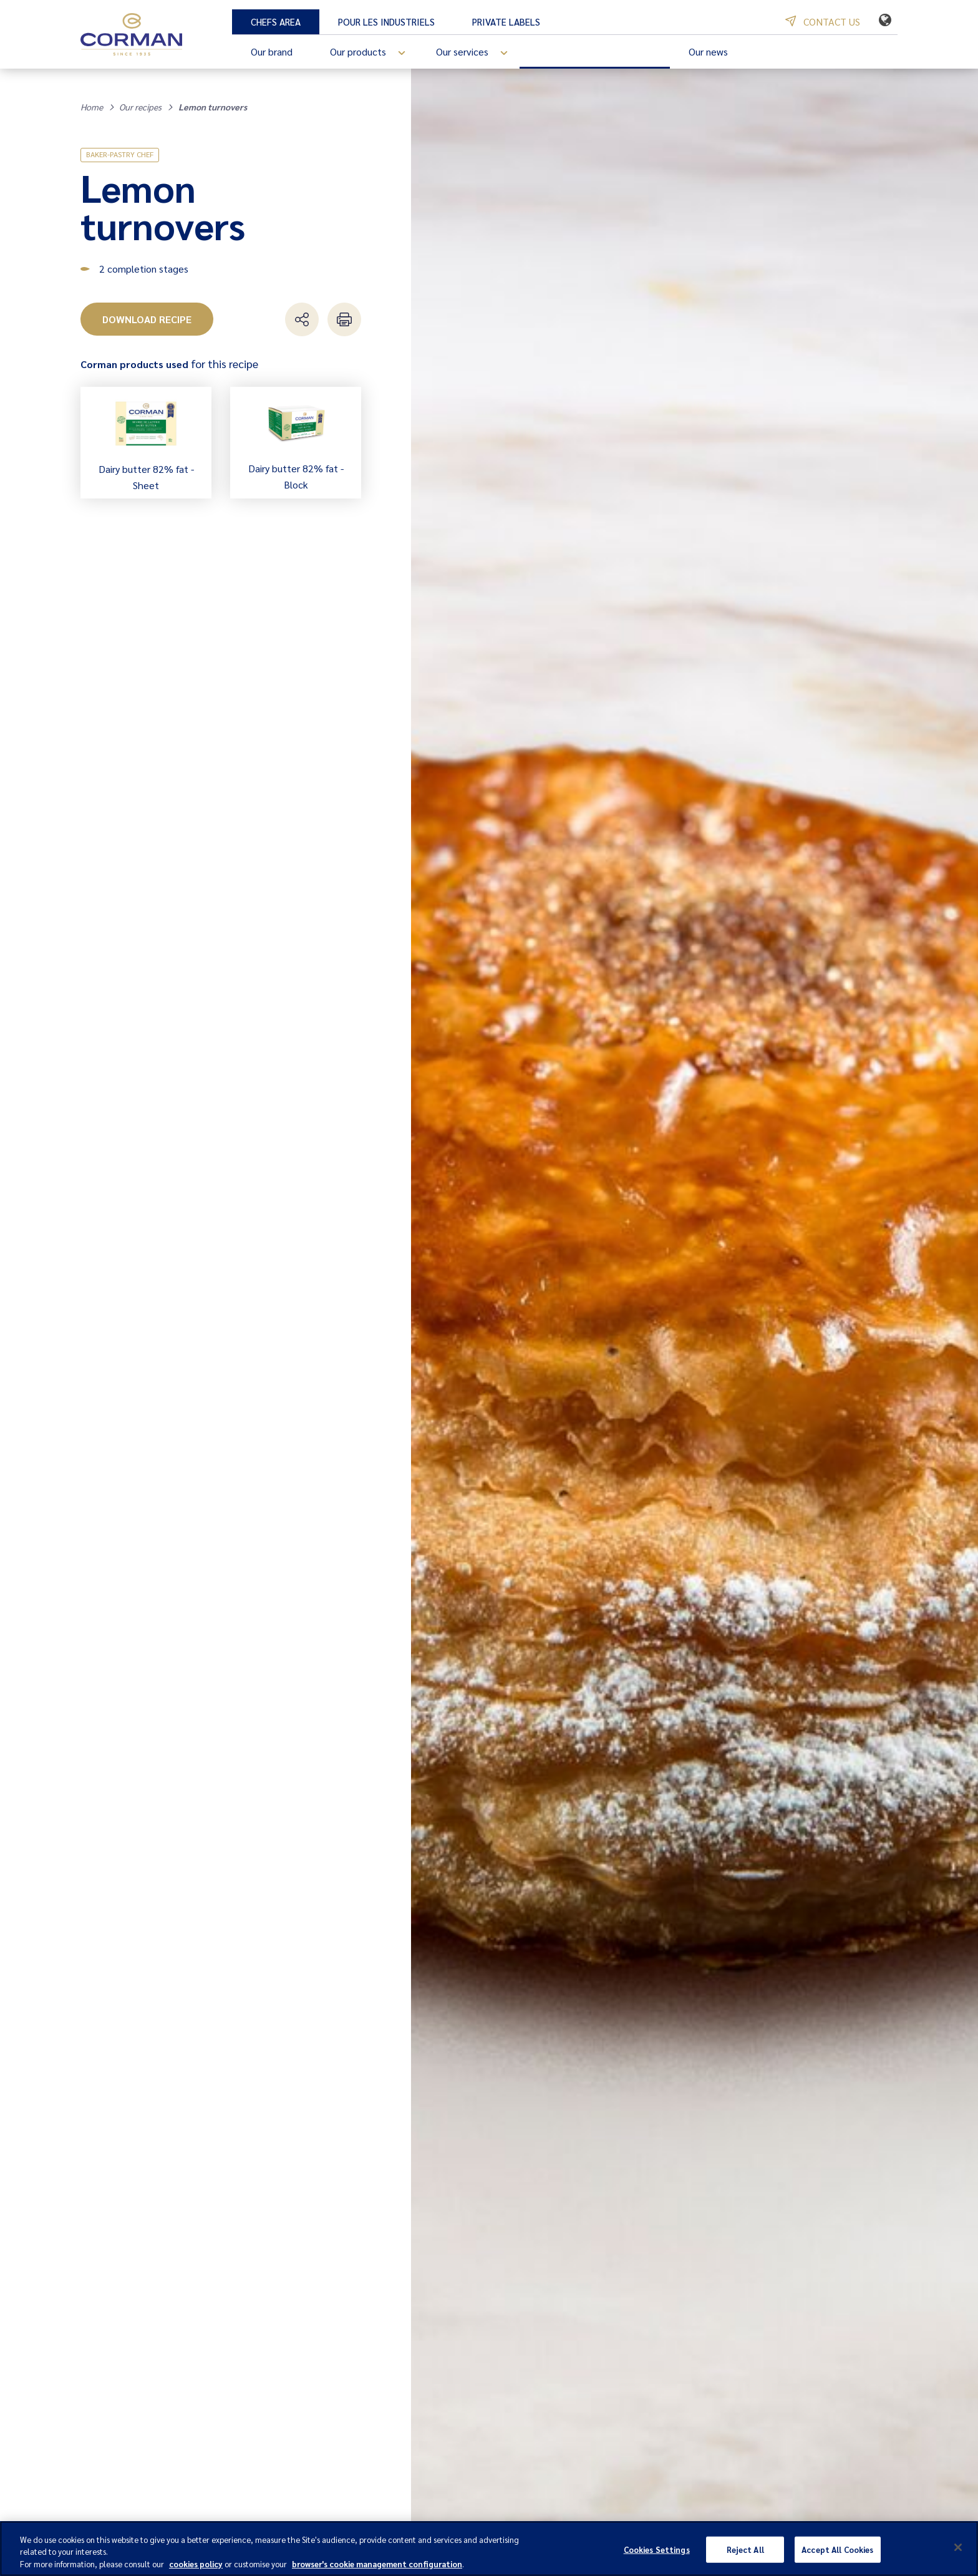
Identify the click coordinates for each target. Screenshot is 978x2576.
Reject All (745, 2555)
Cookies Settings (657, 2555)
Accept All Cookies (837, 2555)
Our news (708, 51)
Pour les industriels (386, 21)
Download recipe (146, 319)
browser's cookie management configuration (377, 2569)
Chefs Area (276, 21)
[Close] (958, 2553)
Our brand (272, 51)
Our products (373, 53)
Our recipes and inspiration (594, 51)
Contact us (822, 21)
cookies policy (196, 2569)
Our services (478, 53)
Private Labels (506, 21)
